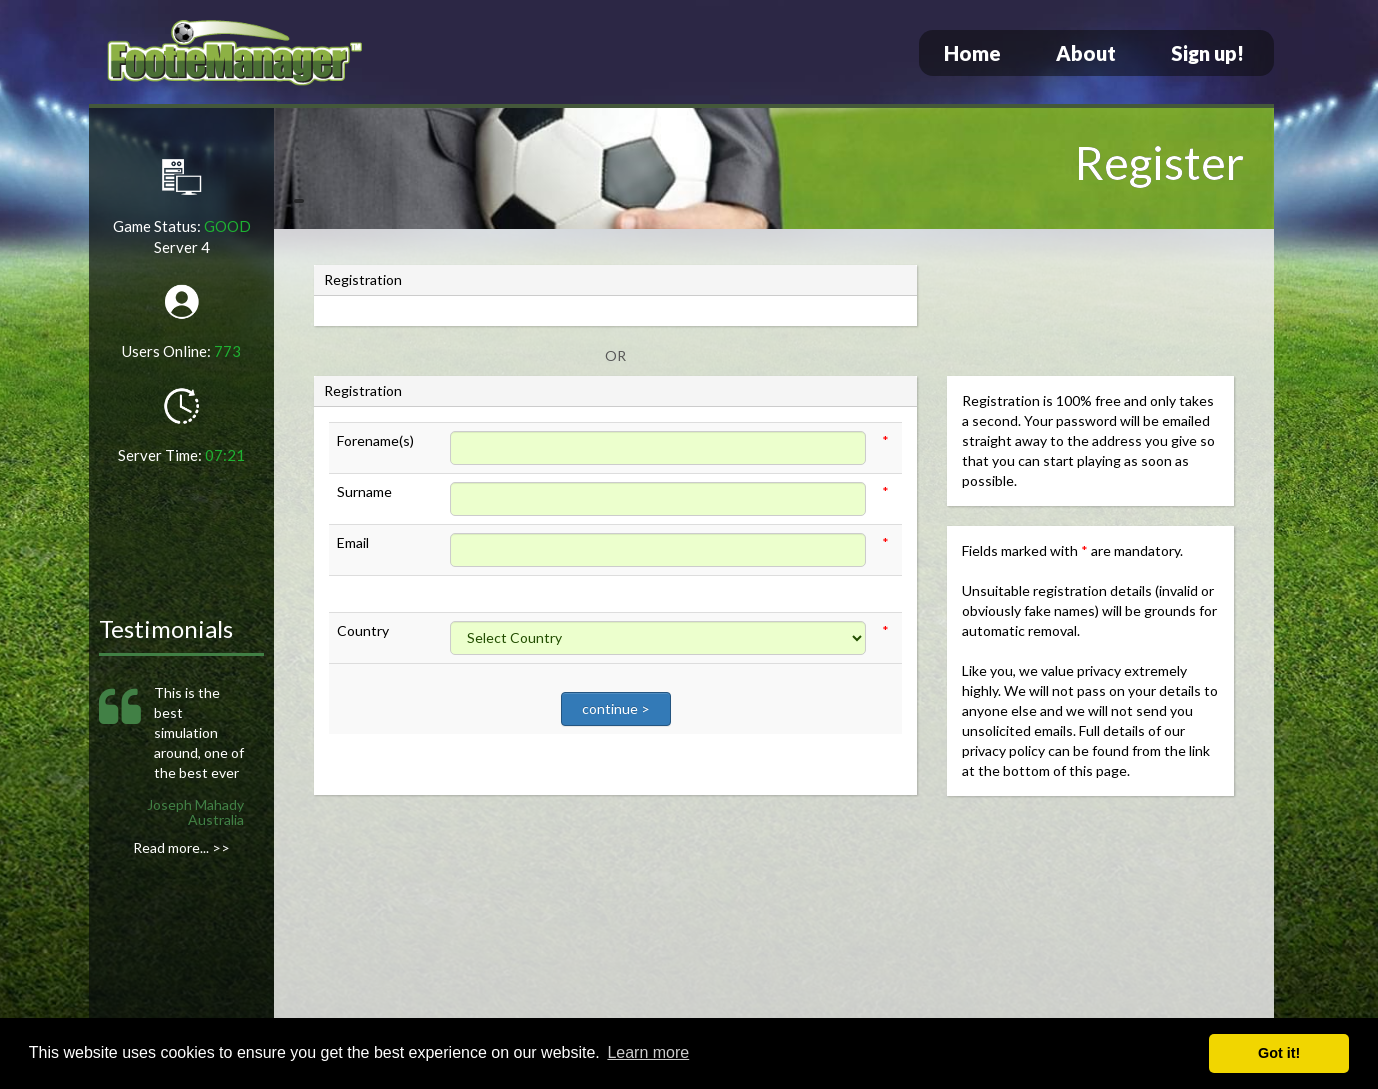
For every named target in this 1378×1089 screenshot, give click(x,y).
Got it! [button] (1279, 1053)
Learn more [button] (648, 1052)
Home (972, 53)
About (1086, 53)
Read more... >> (181, 847)
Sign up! (1207, 53)
